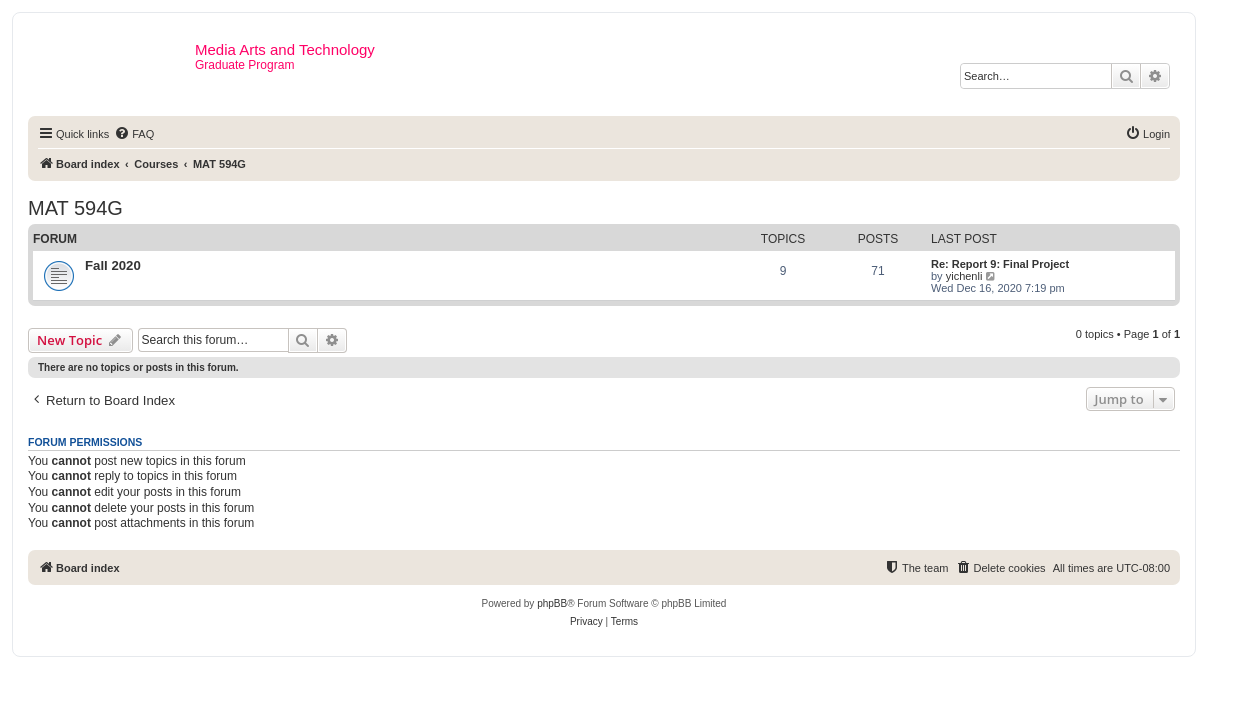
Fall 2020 (113, 265)
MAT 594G (75, 208)
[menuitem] (134, 134)
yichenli (964, 276)
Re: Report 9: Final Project (1000, 264)
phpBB (552, 603)
